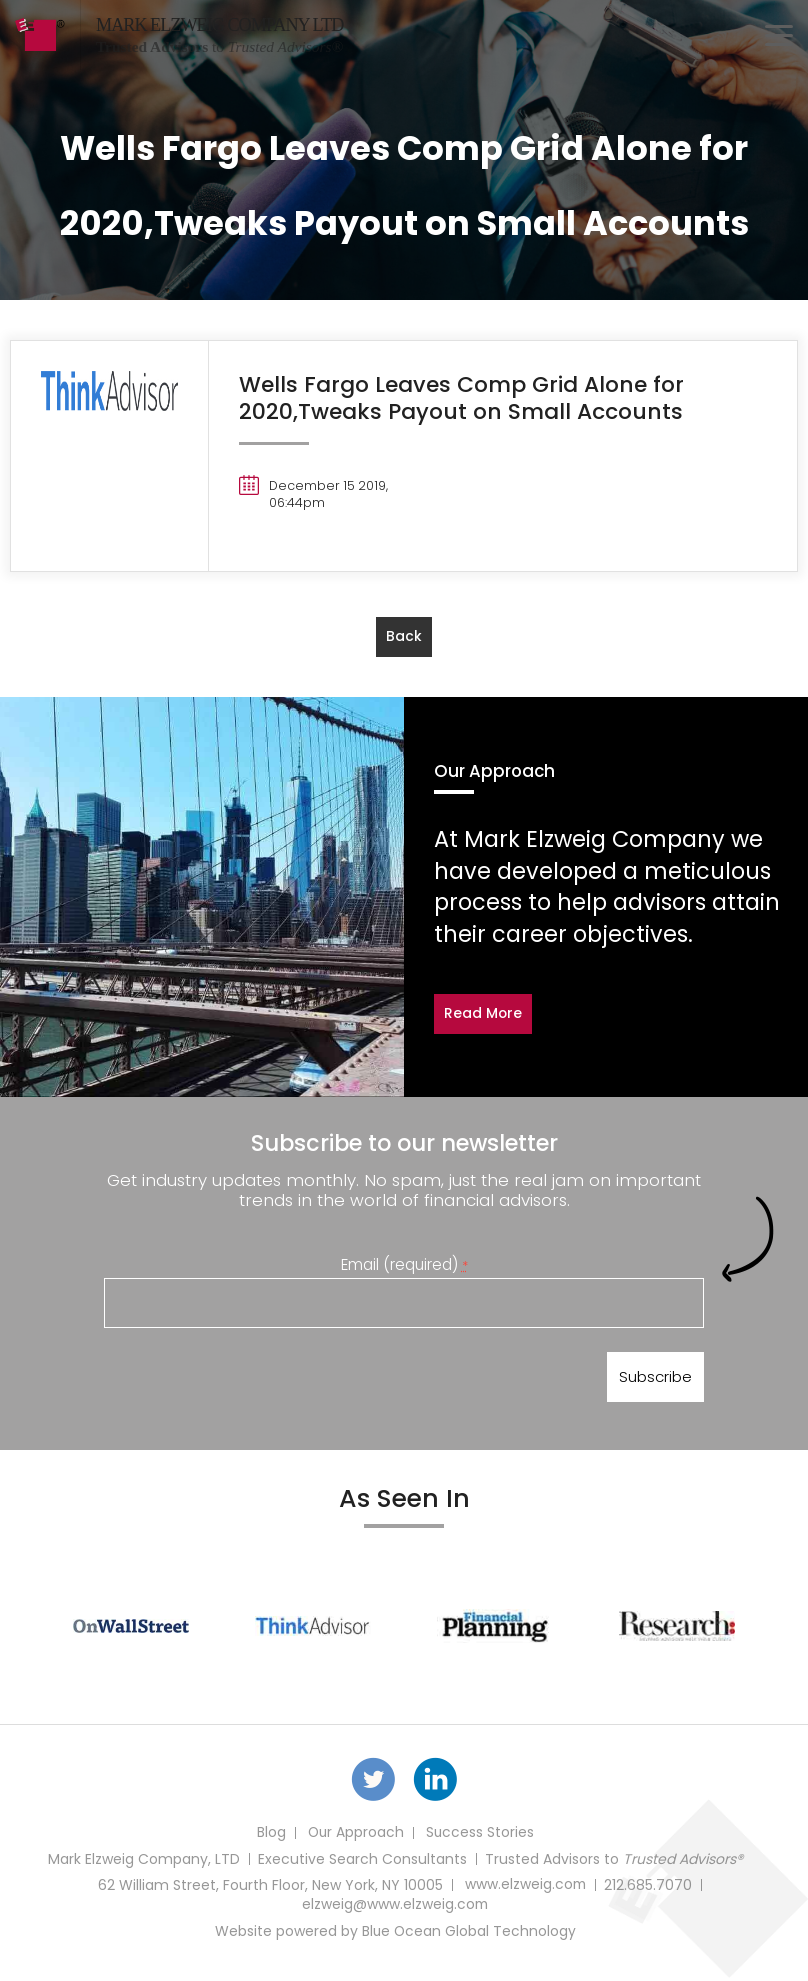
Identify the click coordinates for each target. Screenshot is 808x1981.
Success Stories (480, 1837)
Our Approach (355, 1837)
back (404, 636)
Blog (269, 1837)
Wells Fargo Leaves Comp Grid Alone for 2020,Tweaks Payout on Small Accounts (463, 397)
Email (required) (404, 1263)
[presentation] (256, 1381)
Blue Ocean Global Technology (469, 1935)
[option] (131, 1628)
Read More (483, 1014)
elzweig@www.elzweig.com (395, 1909)
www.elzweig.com (525, 1889)
